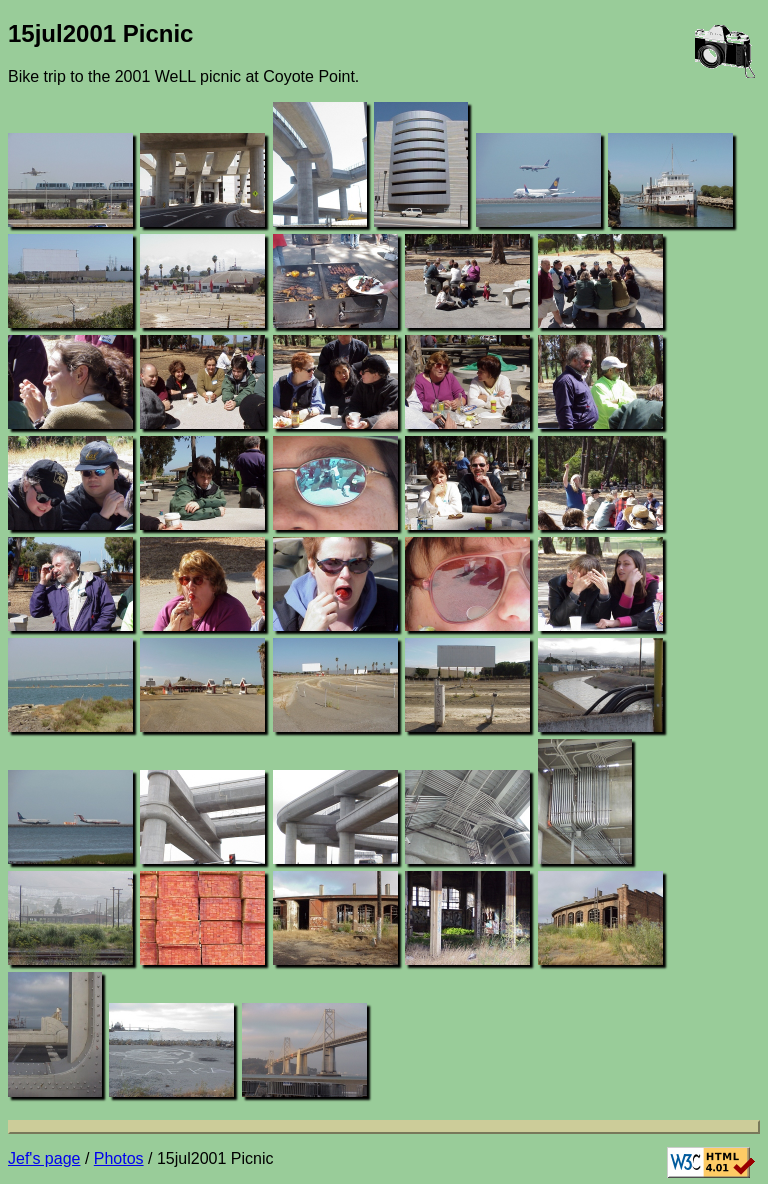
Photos (119, 1158)
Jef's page (44, 1158)
